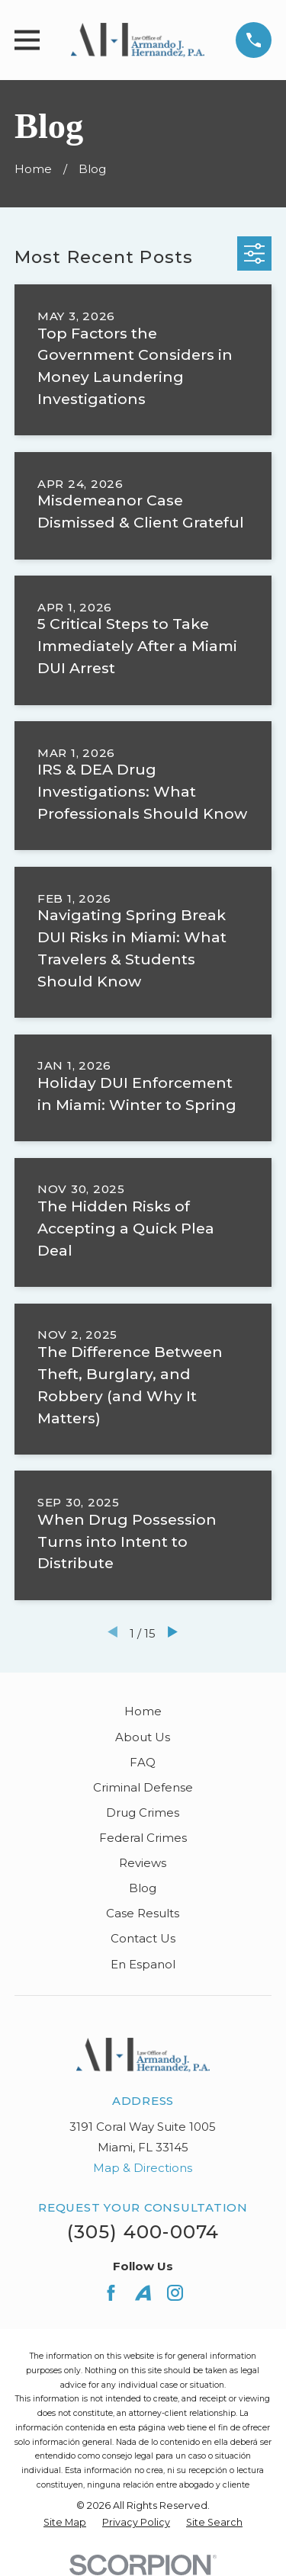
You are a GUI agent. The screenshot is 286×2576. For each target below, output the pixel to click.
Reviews (142, 1863)
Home (143, 1711)
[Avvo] (143, 2293)
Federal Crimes (143, 1837)
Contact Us (143, 1938)
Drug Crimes (142, 1812)
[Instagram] (175, 2293)
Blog (142, 1888)
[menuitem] (64, 2523)
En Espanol (143, 1964)
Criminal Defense (143, 1787)
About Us (142, 1737)
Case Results (142, 1913)
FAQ (143, 1762)
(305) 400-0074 (143, 2232)
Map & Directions (142, 2168)
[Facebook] (111, 2293)
